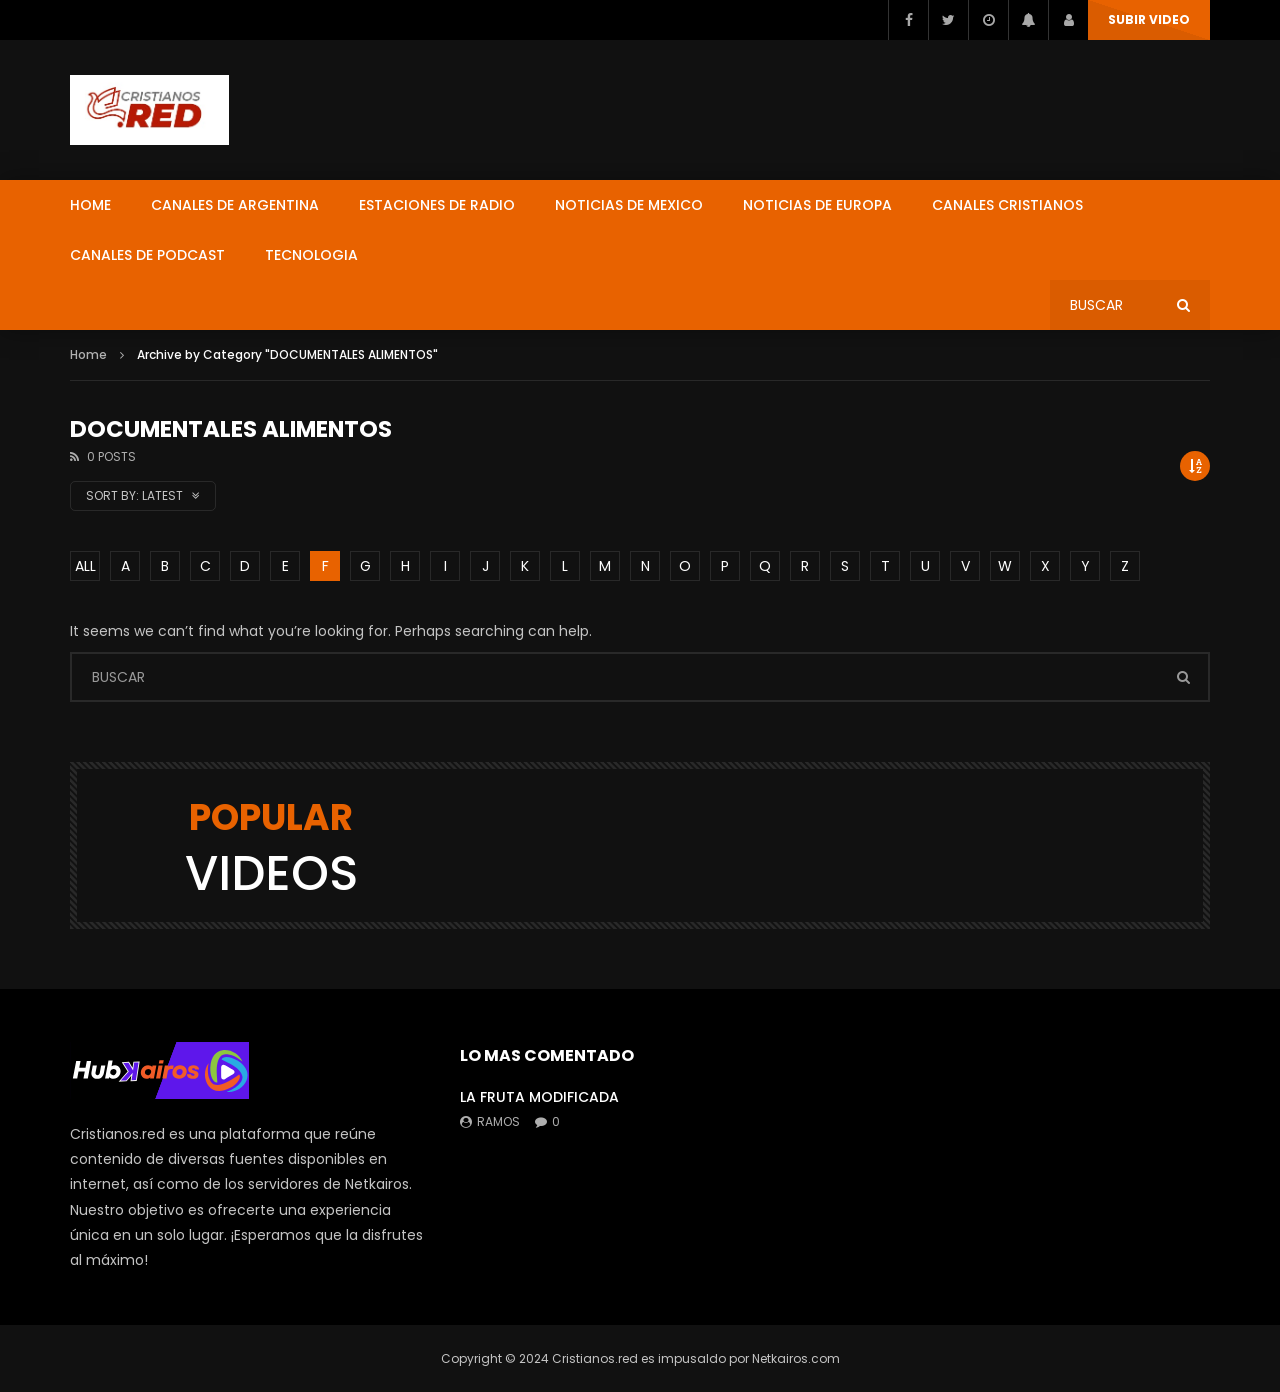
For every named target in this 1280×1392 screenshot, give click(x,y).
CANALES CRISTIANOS (1007, 205)
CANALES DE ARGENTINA (235, 205)
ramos (498, 1121)
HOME (90, 205)
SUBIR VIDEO (1149, 19)
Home (88, 354)
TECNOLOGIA (311, 255)
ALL (85, 566)
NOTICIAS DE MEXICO (629, 205)
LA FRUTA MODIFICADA (539, 1097)
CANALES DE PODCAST (147, 255)
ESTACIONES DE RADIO (437, 205)
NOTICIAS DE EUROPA (817, 205)
